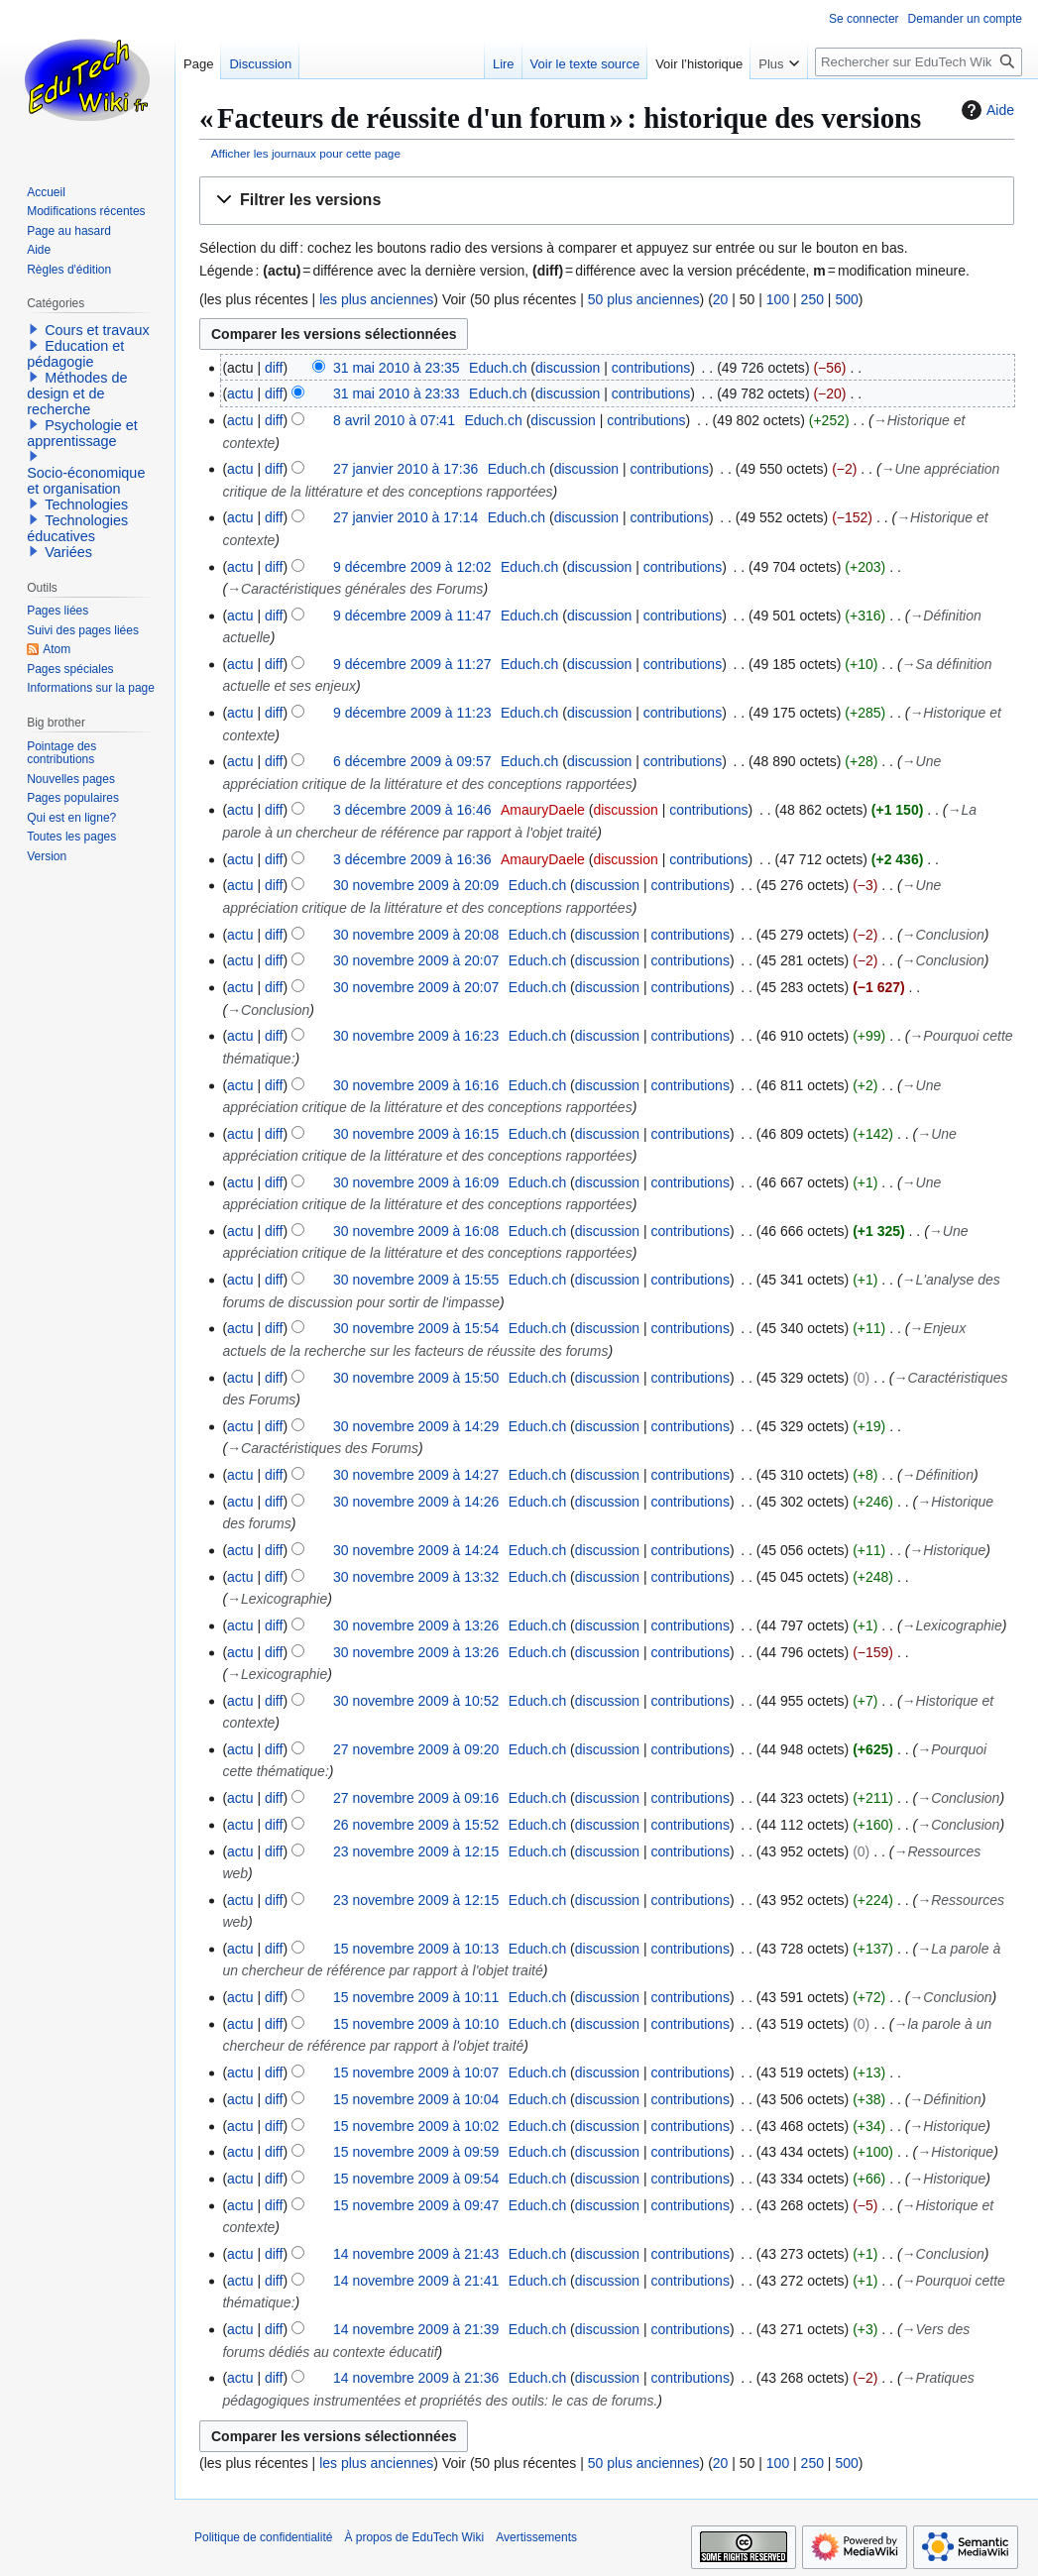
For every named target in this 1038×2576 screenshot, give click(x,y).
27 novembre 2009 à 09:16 (416, 1798)
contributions (651, 368)
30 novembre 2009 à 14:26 (416, 1502)
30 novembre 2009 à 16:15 (416, 1134)
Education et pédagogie (75, 354)
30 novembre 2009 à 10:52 (416, 1701)
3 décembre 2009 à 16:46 (412, 810)
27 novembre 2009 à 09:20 (416, 1749)
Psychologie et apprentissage (82, 433)
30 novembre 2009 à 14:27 (416, 1475)
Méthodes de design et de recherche (77, 393)
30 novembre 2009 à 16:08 (416, 1231)
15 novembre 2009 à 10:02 (416, 2126)
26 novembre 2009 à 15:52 (416, 1825)
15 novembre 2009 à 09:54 (416, 2178)
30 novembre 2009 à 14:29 (416, 1426)
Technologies (86, 504)
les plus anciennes (376, 299)
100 (777, 299)
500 (846, 299)
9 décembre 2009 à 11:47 (412, 615)
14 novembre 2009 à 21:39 (416, 2329)
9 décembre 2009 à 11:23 (412, 713)
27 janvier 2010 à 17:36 (405, 469)
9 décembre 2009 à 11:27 (412, 664)
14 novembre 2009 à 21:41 (416, 2281)
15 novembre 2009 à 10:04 (416, 2099)
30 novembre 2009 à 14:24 (416, 1550)
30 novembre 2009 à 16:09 (416, 1182)
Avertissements (536, 2537)
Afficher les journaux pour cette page (306, 153)
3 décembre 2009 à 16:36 (412, 859)
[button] (606, 200)
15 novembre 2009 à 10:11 (416, 1997)
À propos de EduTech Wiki (414, 2537)
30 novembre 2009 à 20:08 (416, 935)
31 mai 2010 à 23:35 (396, 368)
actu (240, 393)
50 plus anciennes (644, 299)
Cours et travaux (97, 330)
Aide (985, 110)
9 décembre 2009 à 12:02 (412, 567)
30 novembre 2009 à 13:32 (416, 1577)
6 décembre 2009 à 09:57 (412, 761)
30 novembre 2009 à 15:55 (416, 1280)
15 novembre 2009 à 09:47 (416, 2205)
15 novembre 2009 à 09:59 (416, 2152)
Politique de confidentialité (263, 2537)
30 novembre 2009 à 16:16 (416, 1085)
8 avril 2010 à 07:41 (394, 420)
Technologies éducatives (77, 528)
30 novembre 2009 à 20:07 (416, 960)
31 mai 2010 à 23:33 (396, 393)
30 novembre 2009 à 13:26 (416, 1625)
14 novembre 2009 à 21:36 (416, 2378)
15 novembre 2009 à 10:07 (416, 2072)
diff (274, 368)
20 (721, 299)
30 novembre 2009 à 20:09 (416, 885)
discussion (567, 368)
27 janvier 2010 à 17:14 (405, 517)
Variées (68, 552)
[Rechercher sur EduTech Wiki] (918, 62)
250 (812, 299)
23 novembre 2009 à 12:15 (416, 1851)
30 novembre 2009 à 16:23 (416, 1036)
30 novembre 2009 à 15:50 (416, 1378)
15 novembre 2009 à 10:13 (416, 1949)
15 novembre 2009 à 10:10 (416, 2024)
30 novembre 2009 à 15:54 (416, 1328)
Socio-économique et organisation (86, 481)
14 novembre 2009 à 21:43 (416, 2254)
